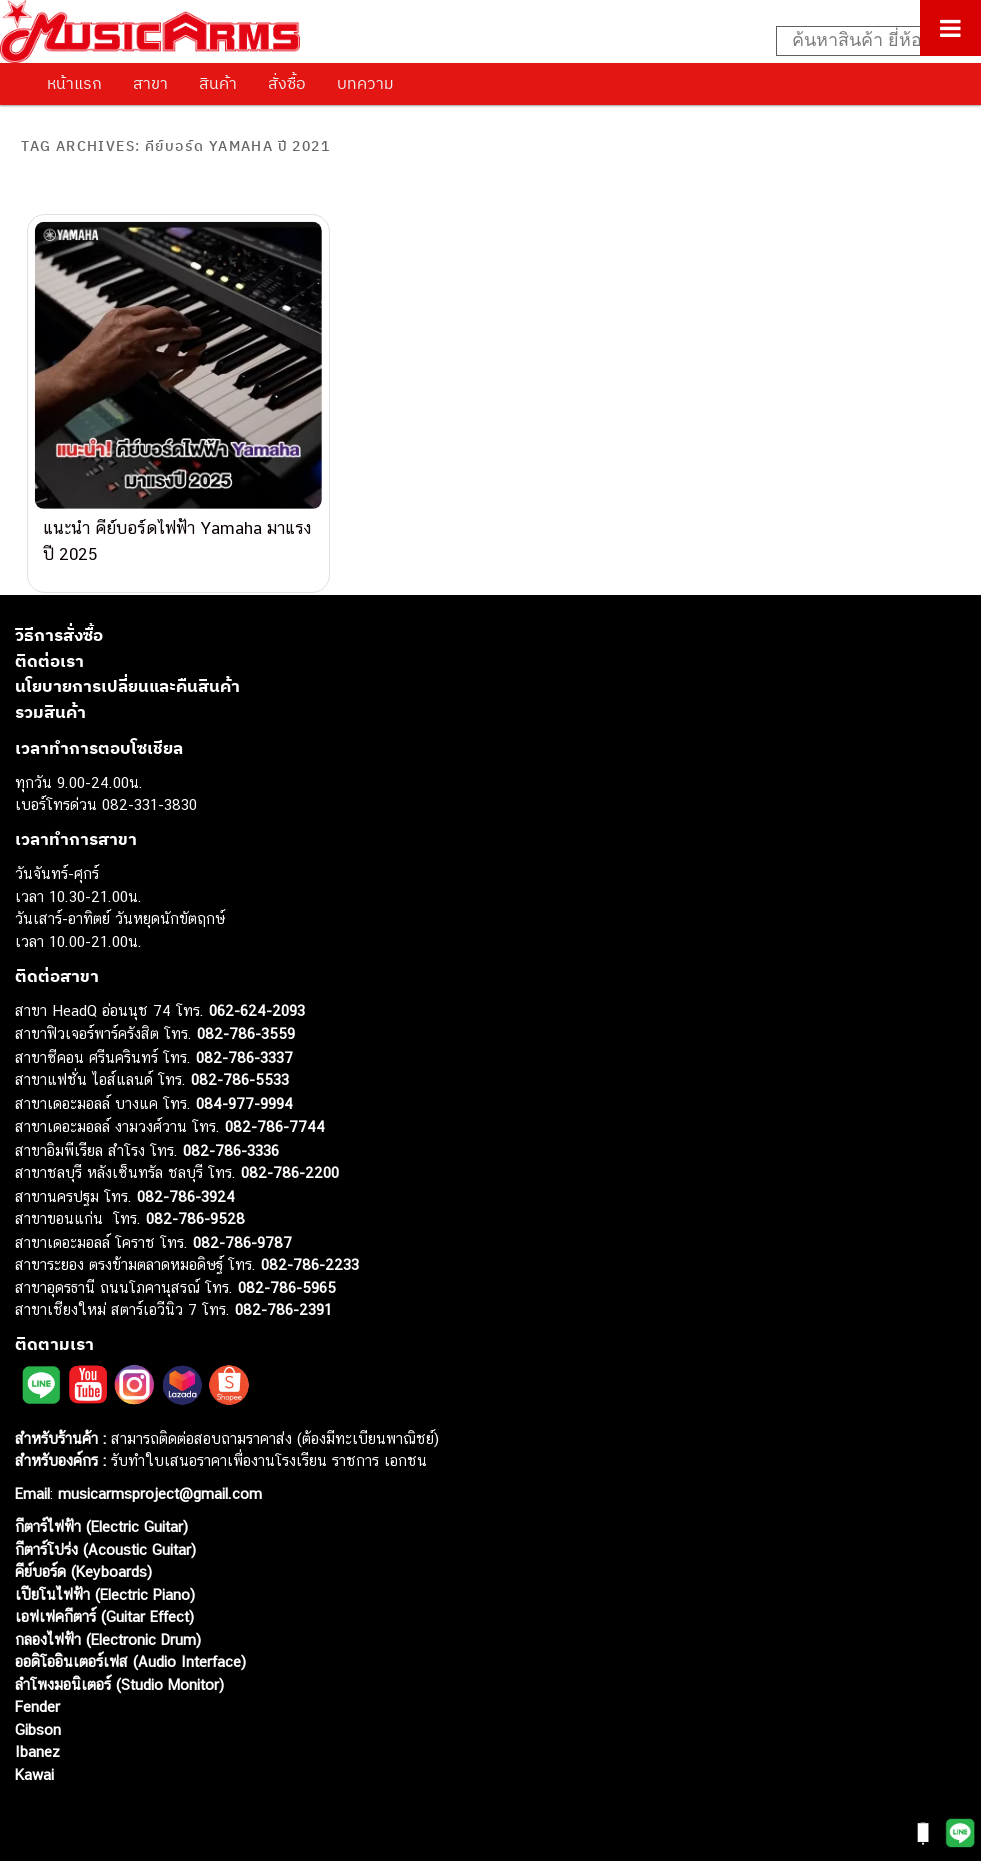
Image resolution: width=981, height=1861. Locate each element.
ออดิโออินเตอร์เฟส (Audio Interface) (130, 1646)
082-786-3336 (231, 1134)
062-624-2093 (257, 994)
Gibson (38, 1713)
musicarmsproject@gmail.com (157, 1478)
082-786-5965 (287, 1271)
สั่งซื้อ (287, 83)
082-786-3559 (246, 1018)
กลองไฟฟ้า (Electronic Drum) (108, 1623)
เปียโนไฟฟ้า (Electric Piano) (105, 1578)
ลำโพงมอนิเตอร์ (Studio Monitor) (119, 1668)
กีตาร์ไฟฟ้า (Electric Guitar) (101, 1511)
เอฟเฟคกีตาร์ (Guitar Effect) (104, 1601)
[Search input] (868, 41)
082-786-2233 (310, 1249)
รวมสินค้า (50, 696)
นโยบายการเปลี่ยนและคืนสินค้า (127, 671)
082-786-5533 (240, 1064)
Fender (37, 1691)
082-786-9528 (195, 1203)
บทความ (365, 83)
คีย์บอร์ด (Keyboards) (83, 1556)
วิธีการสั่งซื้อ (59, 620)
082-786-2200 (290, 1157)
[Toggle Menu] (950, 28)
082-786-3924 (186, 1180)
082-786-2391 (283, 1294)
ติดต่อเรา (49, 645)
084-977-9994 (244, 1087)
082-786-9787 (242, 1226)
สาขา (150, 83)
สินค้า (218, 83)
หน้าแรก (74, 83)
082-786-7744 (275, 1111)
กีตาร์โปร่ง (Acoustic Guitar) (105, 1533)
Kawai (34, 1758)
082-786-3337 (244, 1041)
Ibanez (37, 1736)
